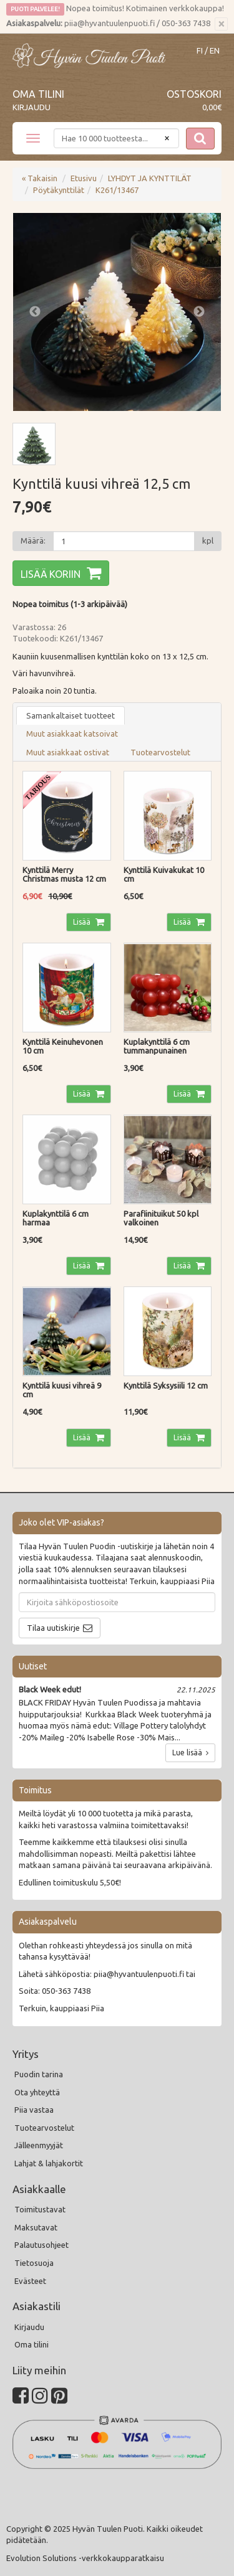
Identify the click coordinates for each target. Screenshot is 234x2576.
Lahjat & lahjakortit (48, 2163)
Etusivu (84, 178)
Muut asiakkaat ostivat (67, 752)
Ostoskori (194, 94)
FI (200, 51)
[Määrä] (124, 541)
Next (199, 312)
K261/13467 (117, 190)
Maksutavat (35, 2227)
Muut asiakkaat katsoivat (72, 733)
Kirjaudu (31, 107)
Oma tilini (38, 94)
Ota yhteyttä (37, 2092)
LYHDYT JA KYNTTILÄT (150, 178)
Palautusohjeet (41, 2244)
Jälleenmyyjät (38, 2145)
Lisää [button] (82, 922)
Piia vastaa (34, 2109)
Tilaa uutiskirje (53, 1627)
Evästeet (30, 2280)
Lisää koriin (50, 574)
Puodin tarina (38, 2074)
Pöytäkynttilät (58, 190)
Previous (35, 312)
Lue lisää (190, 1752)
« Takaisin (39, 178)
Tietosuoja (34, 2262)
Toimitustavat (40, 2209)
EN (215, 51)
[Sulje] (221, 24)
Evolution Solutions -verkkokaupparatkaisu (85, 2558)
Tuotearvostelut (160, 752)
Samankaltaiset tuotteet (70, 715)
